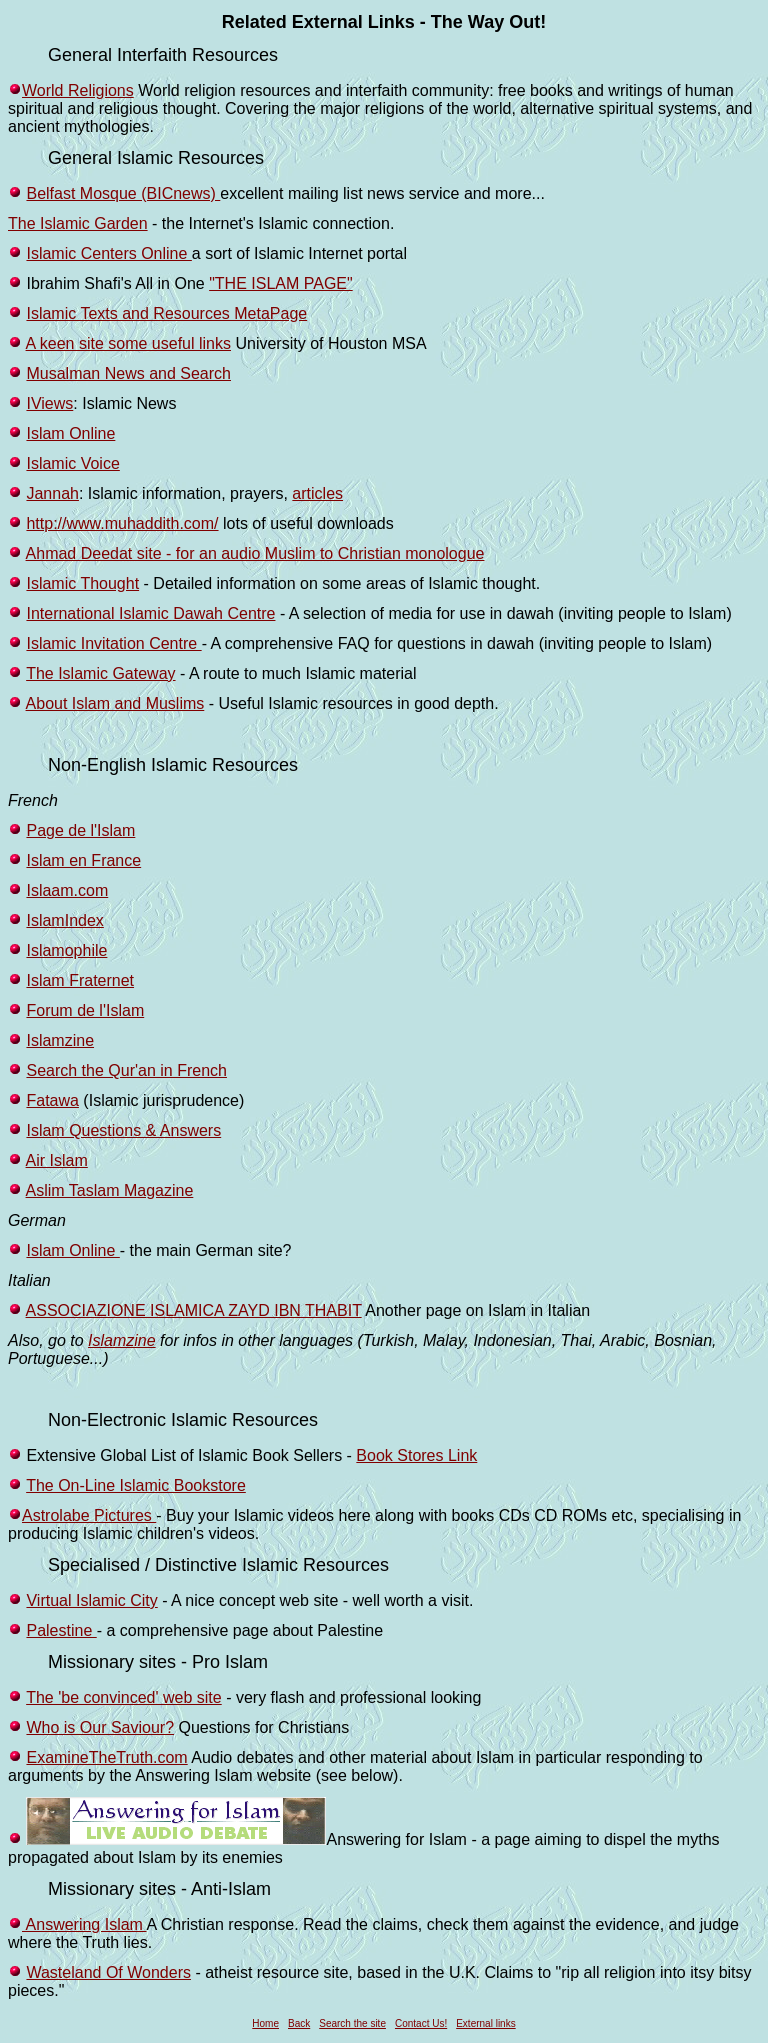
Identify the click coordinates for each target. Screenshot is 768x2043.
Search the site (352, 2023)
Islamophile (66, 950)
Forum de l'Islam (85, 1010)
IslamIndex (64, 920)
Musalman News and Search (128, 373)
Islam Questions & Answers (123, 1130)
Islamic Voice (72, 463)
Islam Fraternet (80, 980)
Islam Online (70, 433)
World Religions (78, 90)
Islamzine (60, 1040)
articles (317, 493)
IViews (49, 403)
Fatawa (52, 1100)
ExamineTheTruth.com (106, 1757)
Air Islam (57, 1160)
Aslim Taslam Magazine (110, 1190)
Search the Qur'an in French (126, 1070)
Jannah (52, 493)
